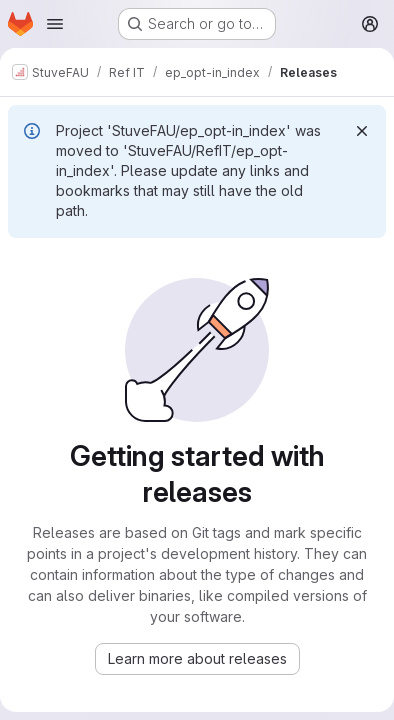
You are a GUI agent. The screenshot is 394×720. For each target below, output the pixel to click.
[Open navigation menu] (55, 24)
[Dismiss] (362, 131)
